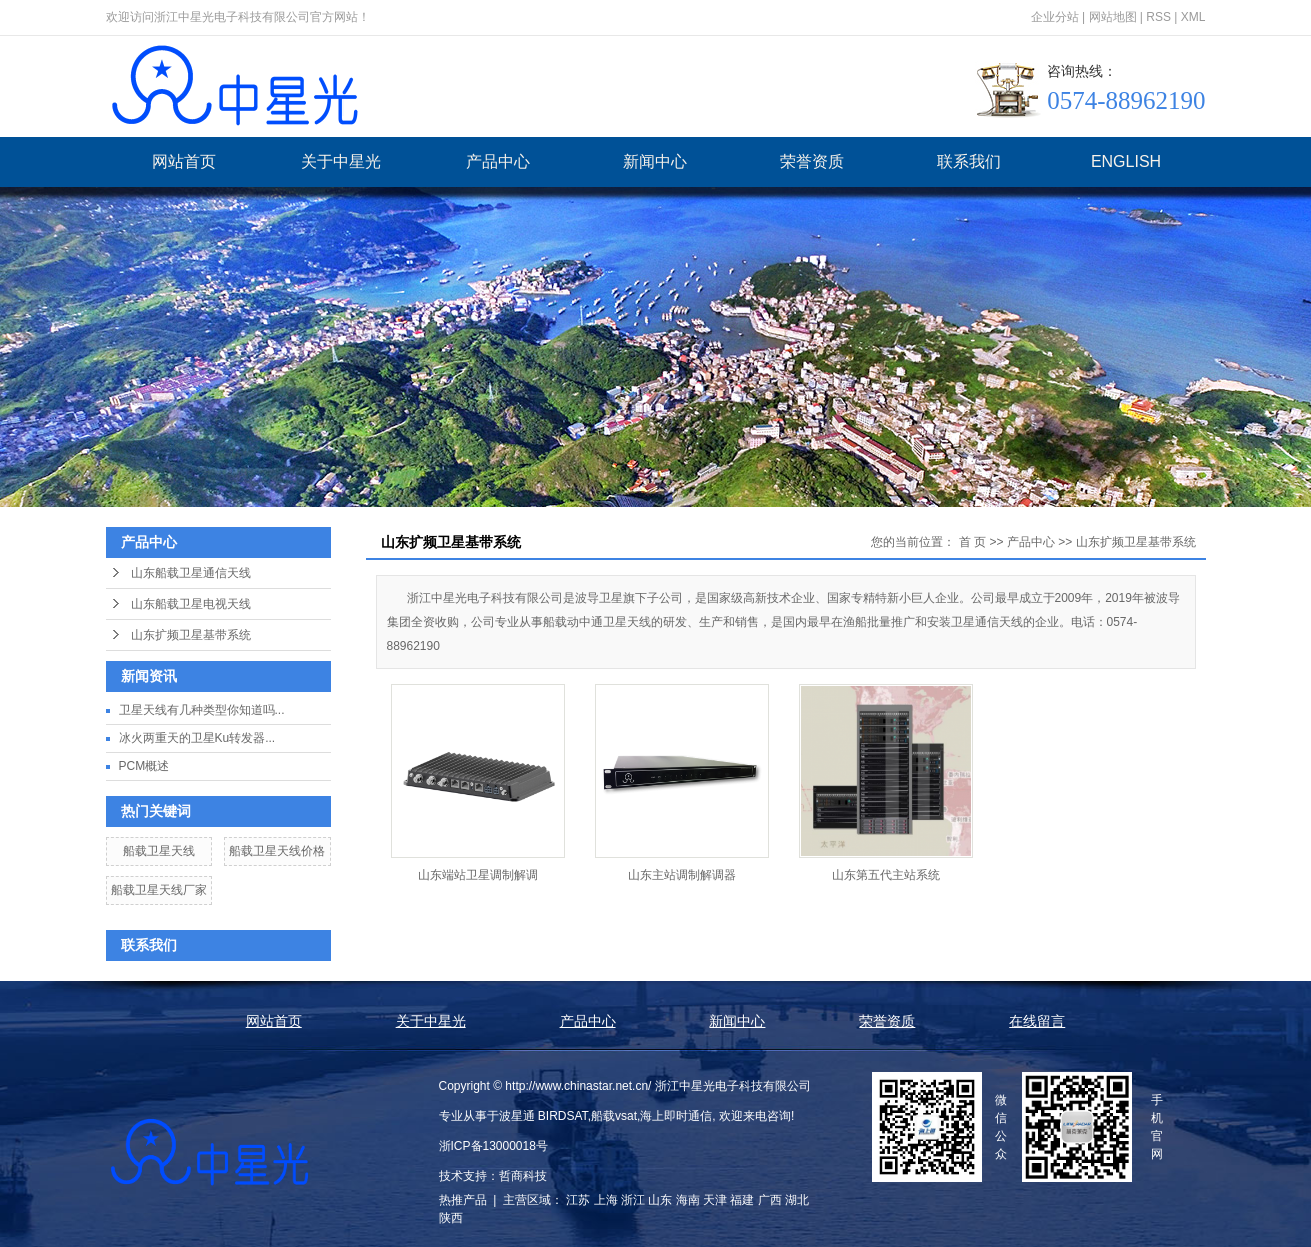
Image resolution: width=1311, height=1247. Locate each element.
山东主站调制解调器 (682, 875)
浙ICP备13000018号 (493, 1146)
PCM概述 (144, 766)
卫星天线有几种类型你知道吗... (202, 710)
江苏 (578, 1200)
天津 (715, 1200)
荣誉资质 (812, 161)
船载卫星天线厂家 (159, 890)
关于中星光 (341, 161)
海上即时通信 (676, 1116)
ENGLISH (1126, 161)
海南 (688, 1200)
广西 (770, 1200)
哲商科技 (523, 1176)
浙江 (633, 1200)
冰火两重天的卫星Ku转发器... (197, 738)
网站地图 (1113, 17)
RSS (1158, 17)
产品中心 (498, 161)
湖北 (797, 1200)
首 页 (972, 542)
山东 (660, 1200)
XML (1193, 17)
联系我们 (969, 161)
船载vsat (614, 1116)
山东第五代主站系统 (886, 875)
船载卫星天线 (159, 851)
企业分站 (1055, 17)
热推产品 (463, 1200)
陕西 (451, 1218)
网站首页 (184, 161)
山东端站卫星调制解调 (478, 875)
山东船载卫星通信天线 (191, 573)
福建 (742, 1200)
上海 (606, 1200)
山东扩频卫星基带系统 (191, 635)
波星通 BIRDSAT (543, 1116)
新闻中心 (655, 161)
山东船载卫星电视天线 (191, 604)
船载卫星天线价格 (277, 851)
